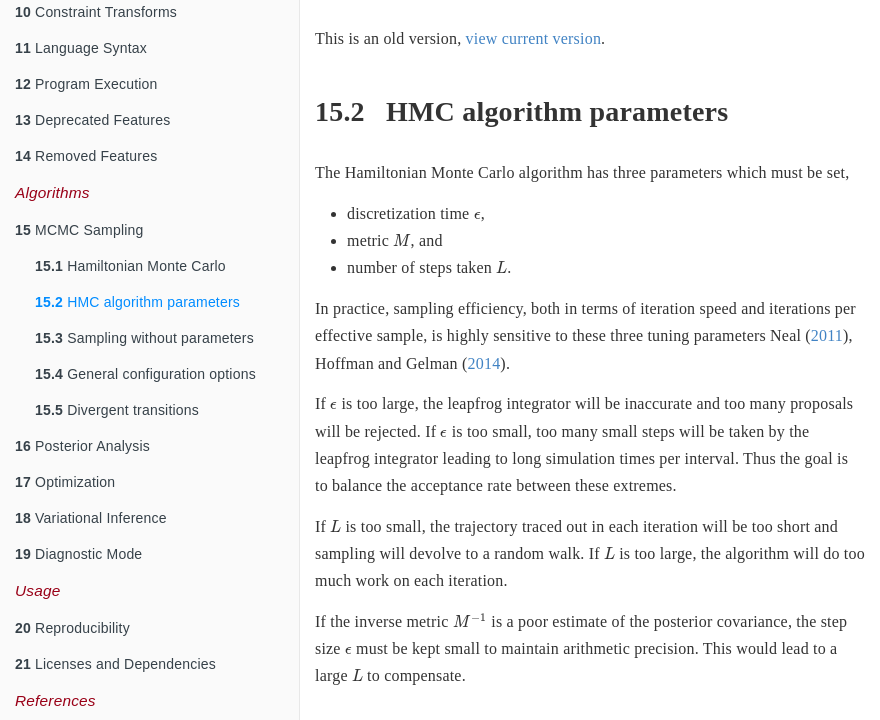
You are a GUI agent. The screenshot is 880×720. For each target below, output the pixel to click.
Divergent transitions (117, 410)
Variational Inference (91, 518)
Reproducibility (72, 628)
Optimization (65, 482)
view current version (534, 38)
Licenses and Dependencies (115, 664)
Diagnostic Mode (78, 554)
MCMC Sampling (79, 230)
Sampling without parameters (144, 338)
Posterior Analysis (82, 446)
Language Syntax (81, 48)
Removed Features (86, 156)
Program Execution (86, 84)
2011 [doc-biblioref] (827, 335)
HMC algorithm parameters (137, 302)
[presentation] (477, 216)
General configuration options (145, 374)
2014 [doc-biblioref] (484, 363)
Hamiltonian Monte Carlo (130, 266)
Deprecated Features (92, 120)
